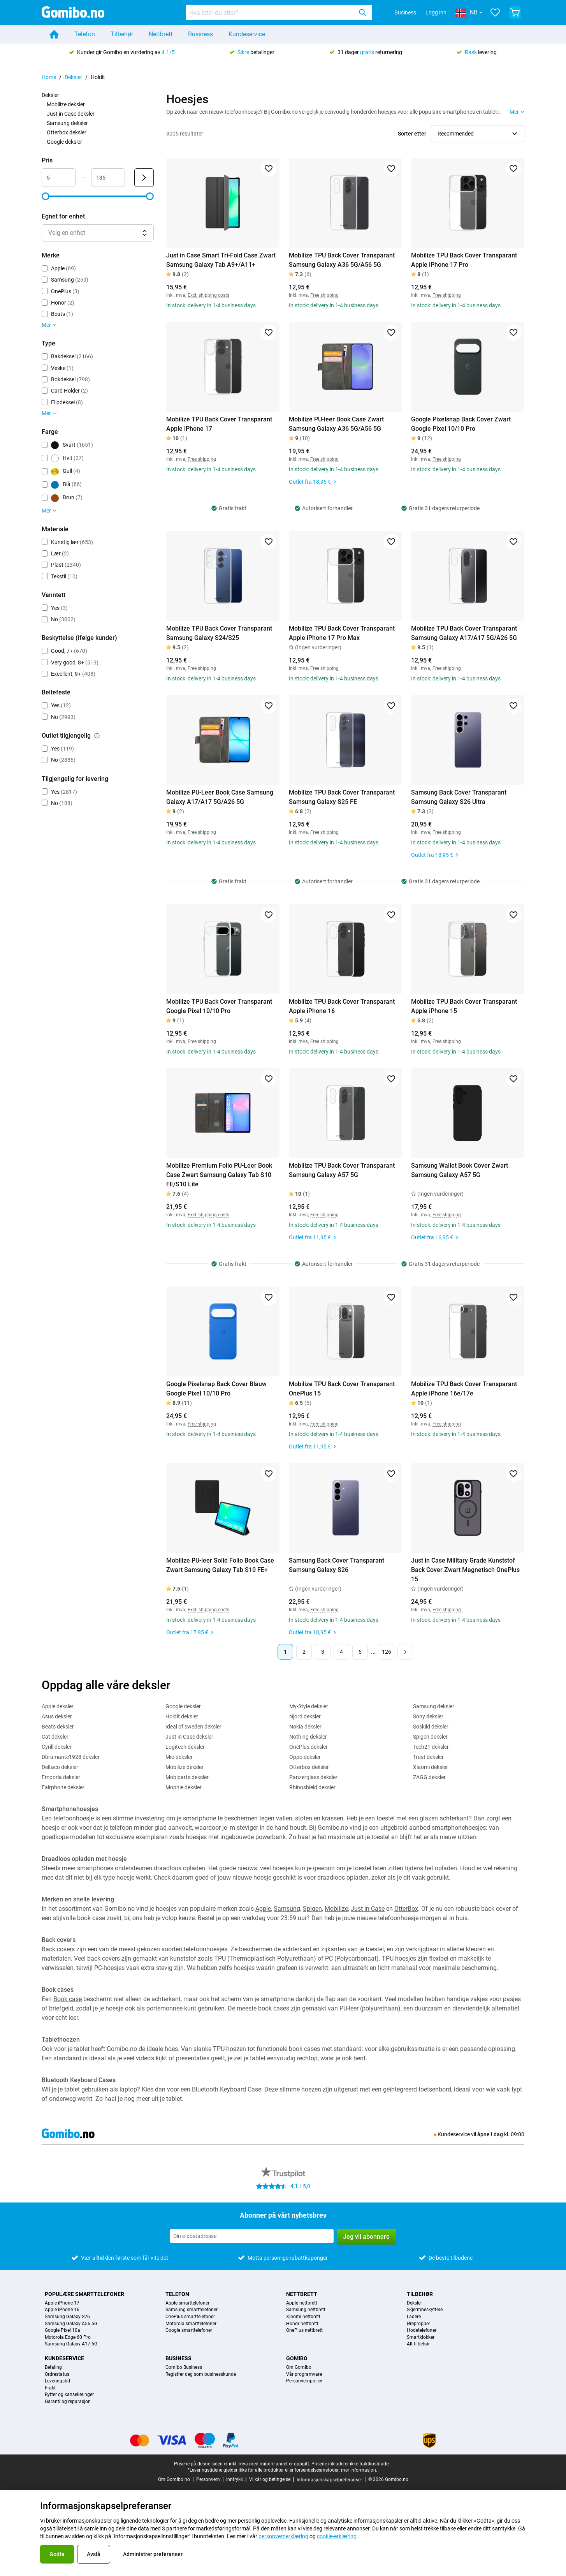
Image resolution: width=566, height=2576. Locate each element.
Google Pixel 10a (62, 2330)
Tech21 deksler (431, 1747)
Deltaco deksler (60, 1767)
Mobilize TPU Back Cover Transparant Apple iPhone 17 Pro (464, 260)
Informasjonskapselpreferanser (329, 2480)
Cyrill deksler (57, 1747)
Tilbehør (122, 34)
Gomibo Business (183, 2367)
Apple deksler (58, 1706)
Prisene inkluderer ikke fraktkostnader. (351, 2464)
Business (405, 12)
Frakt (50, 2388)
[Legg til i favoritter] (268, 168)
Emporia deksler (61, 1777)
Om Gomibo (298, 2367)
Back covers (58, 1949)
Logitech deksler (185, 1747)
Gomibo (297, 2358)
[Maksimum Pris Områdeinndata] (108, 177)
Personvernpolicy (304, 2381)
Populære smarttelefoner (84, 2294)
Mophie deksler (183, 1787)
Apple (263, 1908)
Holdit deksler (181, 1716)
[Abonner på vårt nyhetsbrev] (252, 2236)
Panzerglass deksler (313, 1777)
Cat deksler (55, 1737)
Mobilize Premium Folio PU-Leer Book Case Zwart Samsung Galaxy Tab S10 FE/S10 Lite (219, 1175)
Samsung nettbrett (305, 2309)
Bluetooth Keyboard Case (226, 2089)
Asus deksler (57, 1716)
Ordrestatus (57, 2374)
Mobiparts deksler (187, 1777)
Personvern (208, 2479)
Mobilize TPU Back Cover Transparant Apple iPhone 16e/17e (464, 1388)
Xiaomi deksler (430, 1767)
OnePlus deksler (308, 1747)
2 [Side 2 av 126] (304, 1652)
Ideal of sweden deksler (193, 1726)
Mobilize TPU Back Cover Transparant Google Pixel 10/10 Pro (219, 1006)
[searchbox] (271, 12)
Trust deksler (428, 1757)
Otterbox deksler (66, 132)
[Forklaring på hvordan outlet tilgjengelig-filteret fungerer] (97, 736)
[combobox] (279, 12)
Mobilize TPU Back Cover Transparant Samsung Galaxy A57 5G (342, 1170)
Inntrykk (234, 2479)
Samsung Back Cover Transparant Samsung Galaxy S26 (336, 1565)
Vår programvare (304, 2374)
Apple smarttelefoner (187, 2303)
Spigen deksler (430, 1737)
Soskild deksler (430, 1726)
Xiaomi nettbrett (303, 2316)
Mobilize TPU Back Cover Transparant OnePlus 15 (342, 1388)
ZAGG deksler (429, 1777)
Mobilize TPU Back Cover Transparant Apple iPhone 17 (219, 424)
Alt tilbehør (418, 2344)
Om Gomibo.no (174, 2479)
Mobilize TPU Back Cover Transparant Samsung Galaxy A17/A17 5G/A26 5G (464, 633)
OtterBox (406, 1908)
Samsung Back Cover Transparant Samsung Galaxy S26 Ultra (458, 797)
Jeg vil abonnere (366, 2236)
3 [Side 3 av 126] (322, 1652)
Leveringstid (57, 2381)
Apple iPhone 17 (62, 2303)
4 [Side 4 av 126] (341, 1652)
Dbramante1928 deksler (71, 1757)
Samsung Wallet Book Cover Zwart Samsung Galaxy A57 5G (459, 1170)
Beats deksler (58, 1726)
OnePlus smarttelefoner (190, 2316)
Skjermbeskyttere (425, 2309)
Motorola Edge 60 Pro (68, 2337)
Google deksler (64, 142)
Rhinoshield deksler (312, 1787)
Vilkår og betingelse (269, 2479)
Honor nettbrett (302, 2323)
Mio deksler (179, 1757)
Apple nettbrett (301, 2303)
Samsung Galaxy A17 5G (71, 2344)
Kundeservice (247, 34)
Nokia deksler (305, 1726)
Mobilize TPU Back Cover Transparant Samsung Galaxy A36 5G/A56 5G (342, 260)
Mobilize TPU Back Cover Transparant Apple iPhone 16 (342, 1006)
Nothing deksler (308, 1737)
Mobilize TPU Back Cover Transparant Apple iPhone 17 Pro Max (342, 633)
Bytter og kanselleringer (69, 2394)
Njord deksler (305, 1716)
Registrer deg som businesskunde (200, 2374)
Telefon (84, 34)
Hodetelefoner (421, 2330)
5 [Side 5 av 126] (360, 1652)
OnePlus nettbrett (304, 2330)
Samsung (287, 1908)
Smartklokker (420, 2337)
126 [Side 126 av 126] (386, 1652)
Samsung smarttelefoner (191, 2309)
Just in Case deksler (71, 114)
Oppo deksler (305, 1757)
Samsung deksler (67, 123)
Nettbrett (160, 34)
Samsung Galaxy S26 (67, 2316)
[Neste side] (405, 1652)
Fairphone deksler (63, 1787)
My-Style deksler (308, 1706)
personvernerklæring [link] (283, 2536)
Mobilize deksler (66, 104)
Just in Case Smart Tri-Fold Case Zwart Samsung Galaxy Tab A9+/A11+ (221, 260)
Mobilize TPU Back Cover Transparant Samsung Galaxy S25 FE (342, 797)
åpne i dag (490, 2134)
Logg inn (435, 12)
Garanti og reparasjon (68, 2401)
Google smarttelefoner (188, 2330)
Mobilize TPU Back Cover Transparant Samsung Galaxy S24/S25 (219, 633)
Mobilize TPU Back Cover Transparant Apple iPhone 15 (464, 1006)
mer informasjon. (359, 2470)
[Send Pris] (144, 177)
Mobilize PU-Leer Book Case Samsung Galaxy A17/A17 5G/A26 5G (219, 797)
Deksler (73, 77)
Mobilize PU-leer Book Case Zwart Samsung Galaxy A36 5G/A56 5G (336, 424)
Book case (67, 1999)
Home (49, 77)
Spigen (312, 1908)
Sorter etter (412, 133)
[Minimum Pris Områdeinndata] (59, 177)
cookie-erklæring (337, 2536)
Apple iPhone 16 (62, 2309)
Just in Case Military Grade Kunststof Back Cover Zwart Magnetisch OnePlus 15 (465, 1570)
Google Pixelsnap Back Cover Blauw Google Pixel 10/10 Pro (216, 1388)
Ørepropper (418, 2323)
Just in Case (368, 1908)
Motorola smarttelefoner (190, 2323)
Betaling (53, 2367)
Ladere (414, 2316)
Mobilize (336, 1908)
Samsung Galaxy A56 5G (71, 2323)
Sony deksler (428, 1716)
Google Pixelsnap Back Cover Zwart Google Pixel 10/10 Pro (461, 424)
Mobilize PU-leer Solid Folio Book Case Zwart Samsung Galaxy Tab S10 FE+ (220, 1565)
